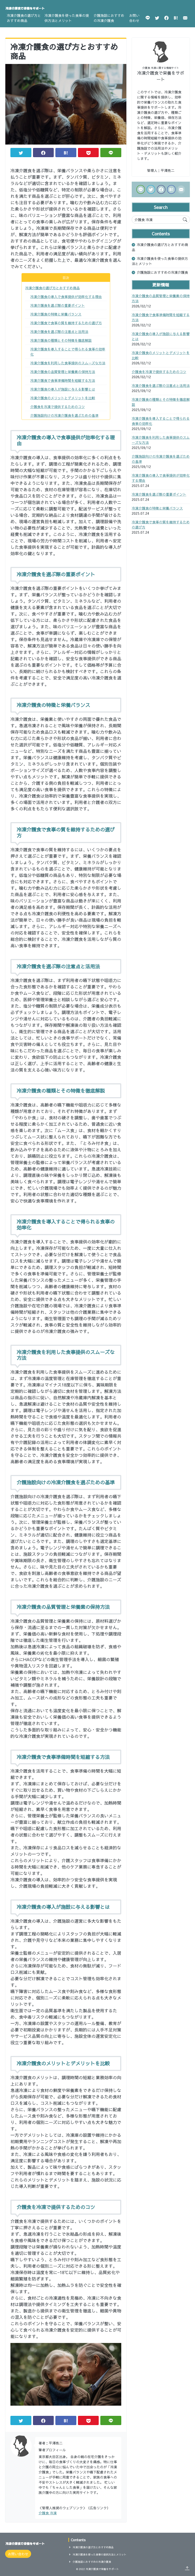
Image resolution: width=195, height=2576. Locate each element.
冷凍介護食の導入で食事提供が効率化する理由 (66, 296)
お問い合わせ (134, 18)
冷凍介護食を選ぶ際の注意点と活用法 (59, 331)
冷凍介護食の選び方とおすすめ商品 (24, 18)
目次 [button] (65, 277)
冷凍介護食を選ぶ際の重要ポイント (57, 305)
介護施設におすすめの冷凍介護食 (109, 18)
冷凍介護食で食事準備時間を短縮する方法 (62, 380)
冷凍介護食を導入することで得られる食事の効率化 (67, 351)
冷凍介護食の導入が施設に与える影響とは (62, 389)
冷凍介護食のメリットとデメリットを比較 (62, 398)
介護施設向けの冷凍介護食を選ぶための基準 (64, 415)
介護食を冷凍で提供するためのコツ (57, 406)
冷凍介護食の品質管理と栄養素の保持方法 (62, 371)
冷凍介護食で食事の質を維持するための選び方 (66, 322)
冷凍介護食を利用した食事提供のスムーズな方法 (67, 363)
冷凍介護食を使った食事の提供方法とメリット (67, 18)
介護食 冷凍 (48, 2513)
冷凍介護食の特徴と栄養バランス (55, 314)
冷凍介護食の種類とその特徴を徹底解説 (61, 340)
